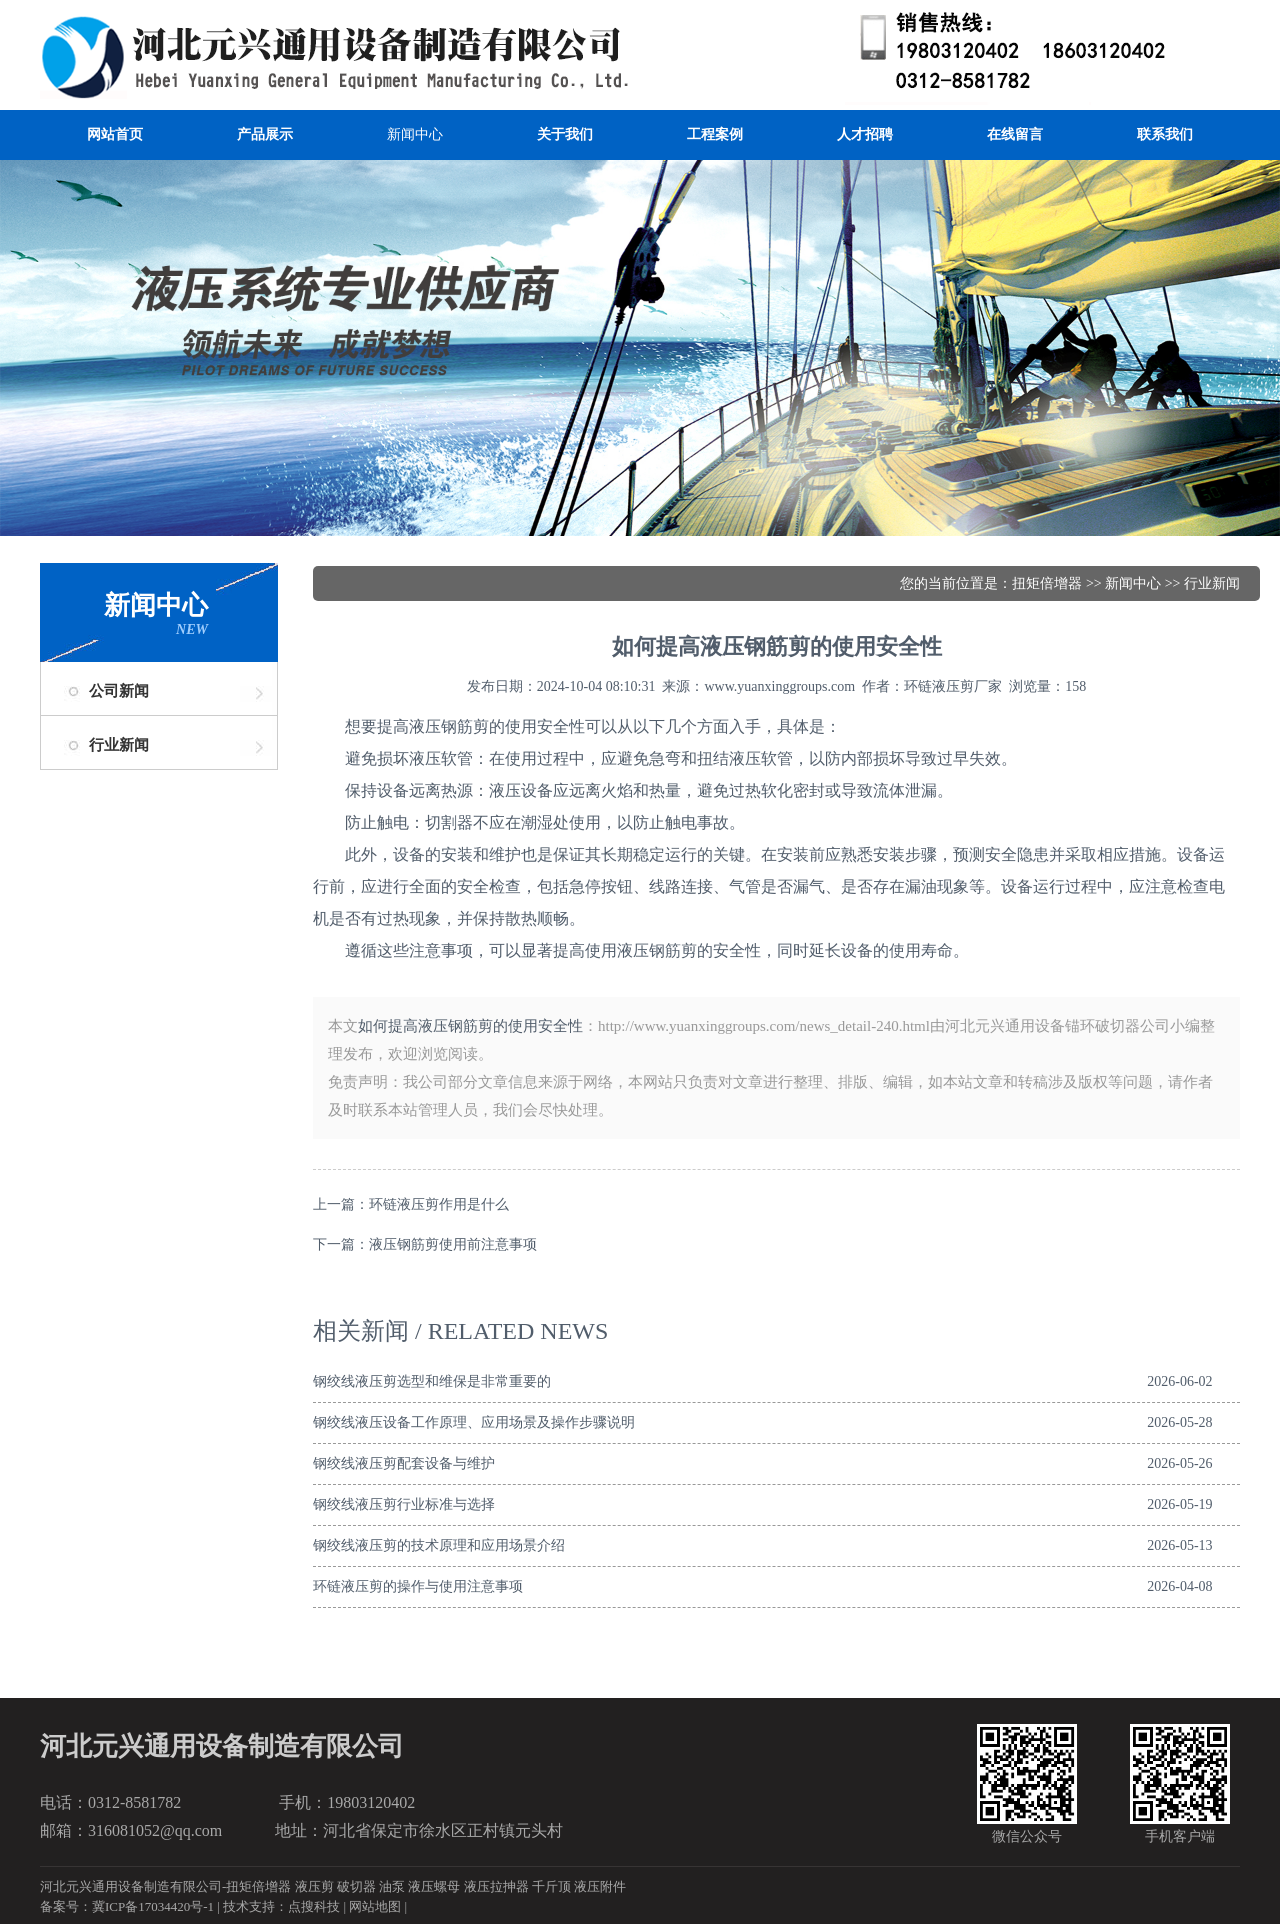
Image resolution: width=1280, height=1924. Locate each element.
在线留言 (1015, 134)
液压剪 (314, 1886)
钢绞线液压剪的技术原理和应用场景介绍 (439, 1545)
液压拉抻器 (496, 1886)
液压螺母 (434, 1886)
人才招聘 (865, 134)
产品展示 (265, 134)
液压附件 (600, 1886)
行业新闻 (119, 745)
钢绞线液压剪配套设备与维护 (404, 1463)
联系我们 (1165, 134)
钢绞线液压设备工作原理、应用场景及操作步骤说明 (474, 1422)
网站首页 (115, 134)
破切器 (356, 1886)
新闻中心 (415, 134)
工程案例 (715, 134)
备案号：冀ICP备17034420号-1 (127, 1906)
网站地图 (375, 1906)
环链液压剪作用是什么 (439, 1204)
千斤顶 (551, 1886)
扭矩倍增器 (1047, 583)
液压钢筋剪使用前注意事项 (453, 1244)
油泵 (392, 1886)
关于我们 (565, 134)
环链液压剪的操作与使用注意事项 (418, 1586)
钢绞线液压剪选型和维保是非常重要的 (432, 1381)
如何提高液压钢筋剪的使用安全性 (470, 1026)
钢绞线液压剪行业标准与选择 (404, 1504)
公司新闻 (119, 691)
